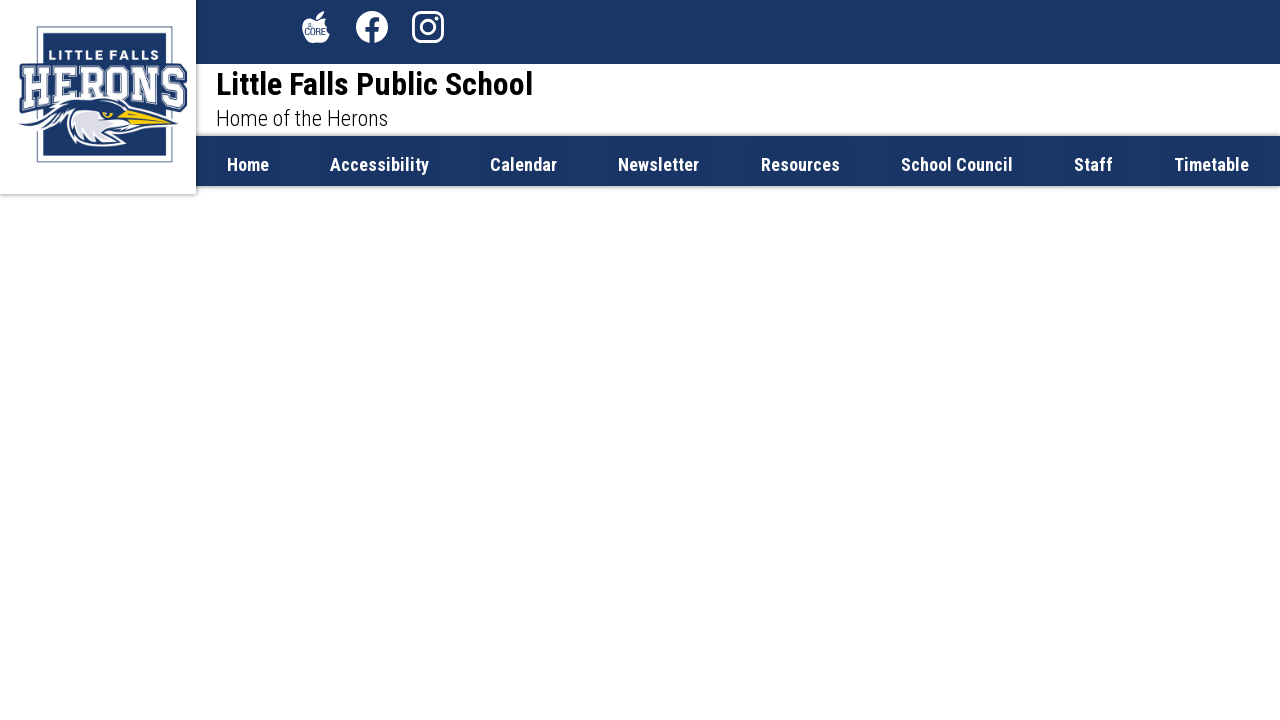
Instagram (428, 31)
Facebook (372, 31)
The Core (312, 31)
